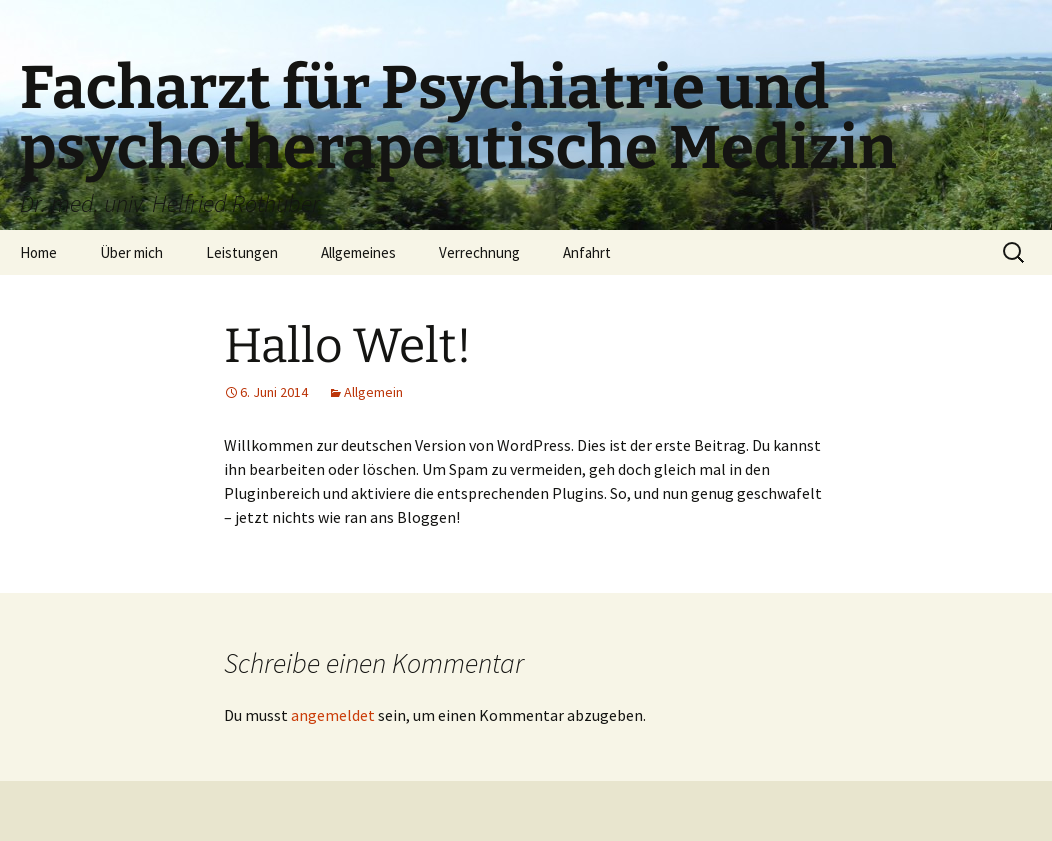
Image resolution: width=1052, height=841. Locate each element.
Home (38, 252)
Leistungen (242, 252)
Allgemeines (358, 252)
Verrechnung (479, 252)
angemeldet (333, 715)
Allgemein (373, 392)
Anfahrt (587, 252)
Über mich (131, 252)
